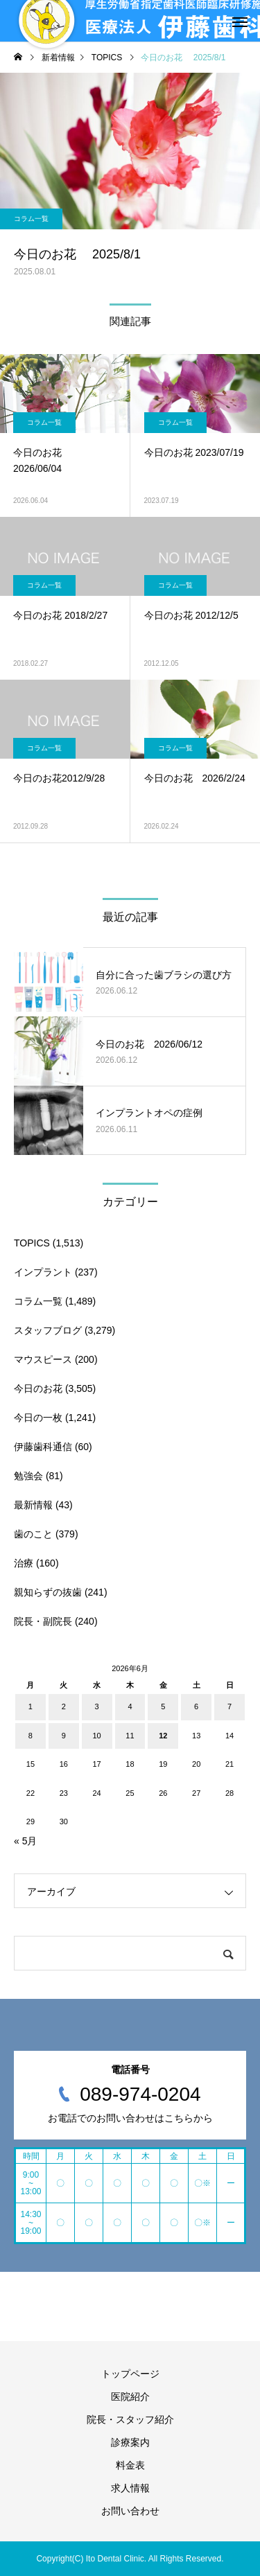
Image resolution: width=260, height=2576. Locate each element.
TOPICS (32, 1243)
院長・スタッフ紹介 (130, 2419)
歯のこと (33, 1534)
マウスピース (43, 1359)
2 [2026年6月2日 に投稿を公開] (64, 1706)
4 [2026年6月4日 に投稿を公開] (130, 1706)
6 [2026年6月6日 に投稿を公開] (196, 1706)
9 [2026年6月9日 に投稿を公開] (64, 1735)
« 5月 (25, 1840)
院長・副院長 (43, 1621)
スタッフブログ (48, 1330)
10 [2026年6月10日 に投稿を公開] (96, 1735)
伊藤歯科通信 (43, 1446)
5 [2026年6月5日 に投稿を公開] (163, 1706)
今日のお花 (38, 1388)
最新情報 (33, 1504)
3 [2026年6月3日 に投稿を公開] (97, 1706)
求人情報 (130, 2488)
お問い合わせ (130, 2510)
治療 (23, 1563)
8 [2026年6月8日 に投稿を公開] (30, 1735)
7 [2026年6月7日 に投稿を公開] (229, 1706)
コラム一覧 (31, 218)
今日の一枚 (38, 1417)
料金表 (130, 2465)
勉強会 (28, 1475)
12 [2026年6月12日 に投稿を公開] (163, 1735)
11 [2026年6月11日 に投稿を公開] (129, 1735)
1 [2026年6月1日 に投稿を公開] (30, 1706)
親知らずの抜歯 (48, 1592)
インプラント (43, 1272)
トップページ (130, 2373)
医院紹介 (130, 2396)
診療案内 (130, 2442)
